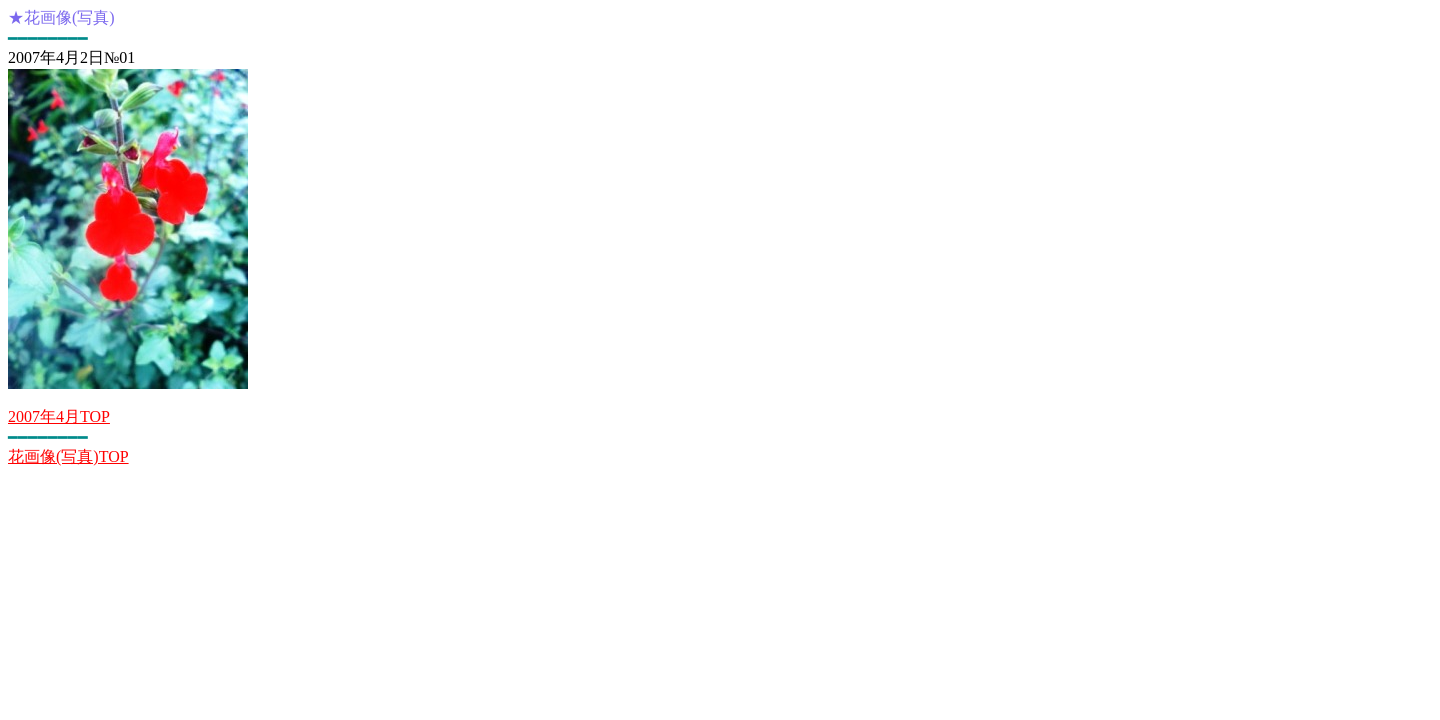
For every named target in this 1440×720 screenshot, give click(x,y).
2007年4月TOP (59, 416)
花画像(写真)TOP (68, 456)
